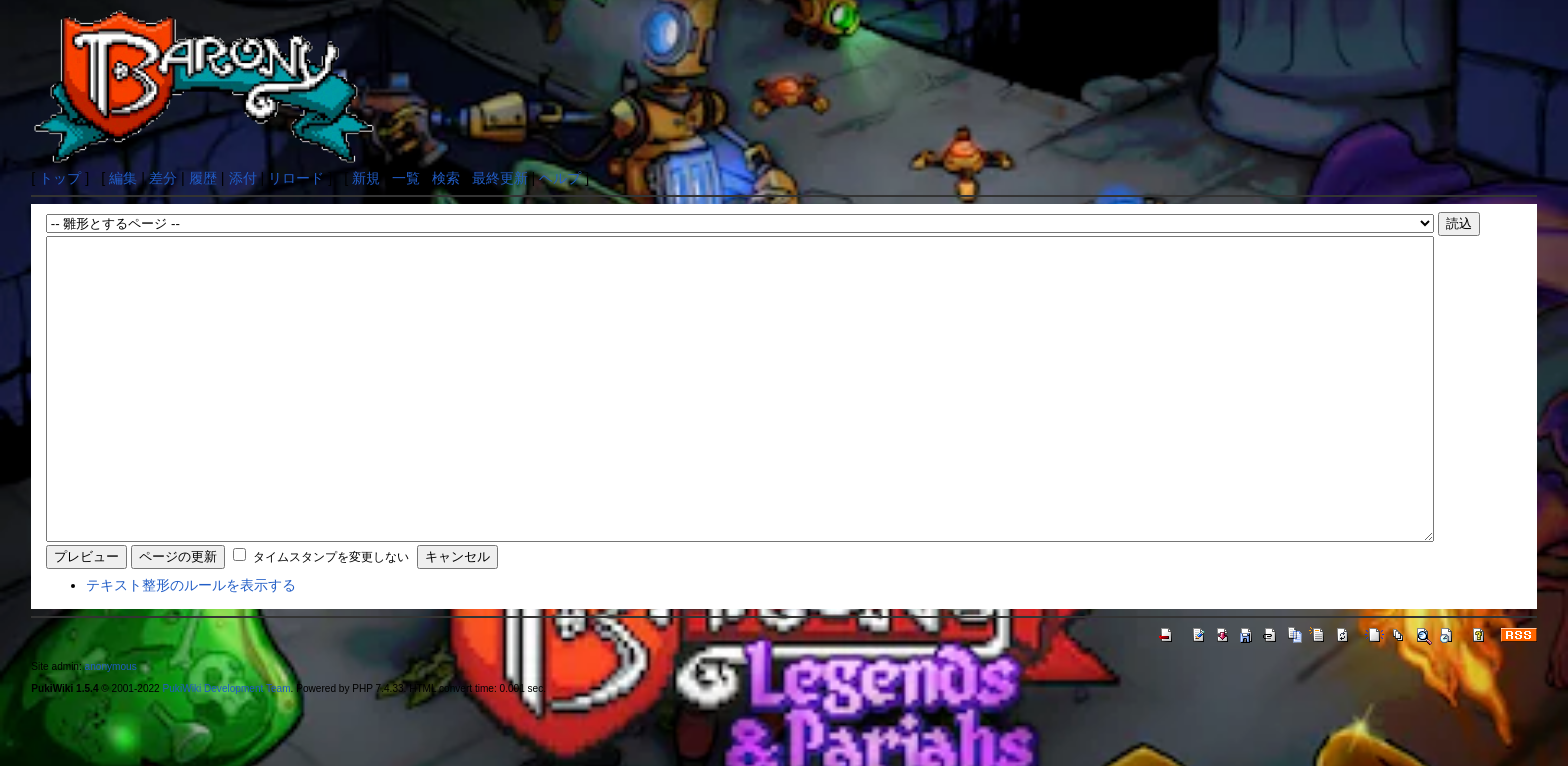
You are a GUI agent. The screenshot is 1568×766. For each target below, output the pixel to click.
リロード (296, 178)
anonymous (111, 726)
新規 (366, 178)
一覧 (406, 178)
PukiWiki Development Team (227, 748)
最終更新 (500, 178)
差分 (163, 178)
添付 (243, 178)
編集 (123, 178)
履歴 (203, 178)
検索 (446, 178)
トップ (60, 178)
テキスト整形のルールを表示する (191, 645)
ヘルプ (560, 178)
